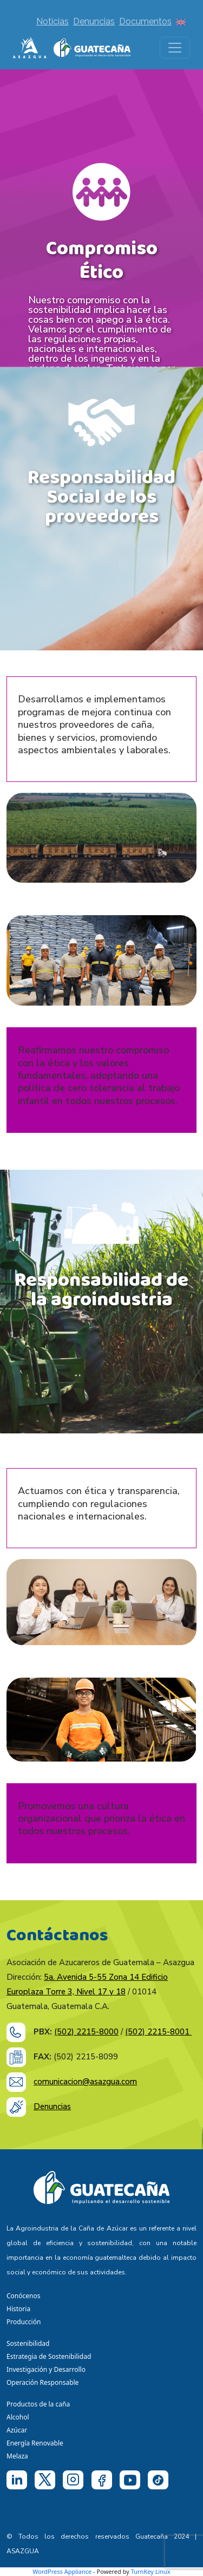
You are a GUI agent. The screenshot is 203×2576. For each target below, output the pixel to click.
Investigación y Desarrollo (46, 2369)
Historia (18, 2308)
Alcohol (17, 2417)
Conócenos (23, 2295)
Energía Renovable (34, 2443)
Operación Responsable (42, 2382)
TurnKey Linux (151, 2571)
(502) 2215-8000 (86, 2031)
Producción (23, 2321)
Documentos (145, 21)
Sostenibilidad (27, 2343)
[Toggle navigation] (175, 47)
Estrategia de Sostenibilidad (48, 2356)
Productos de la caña (38, 2404)
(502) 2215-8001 (158, 2031)
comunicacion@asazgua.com (85, 2081)
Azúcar (16, 2430)
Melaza (17, 2456)
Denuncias (94, 21)
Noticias (52, 21)
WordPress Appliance (61, 2571)
